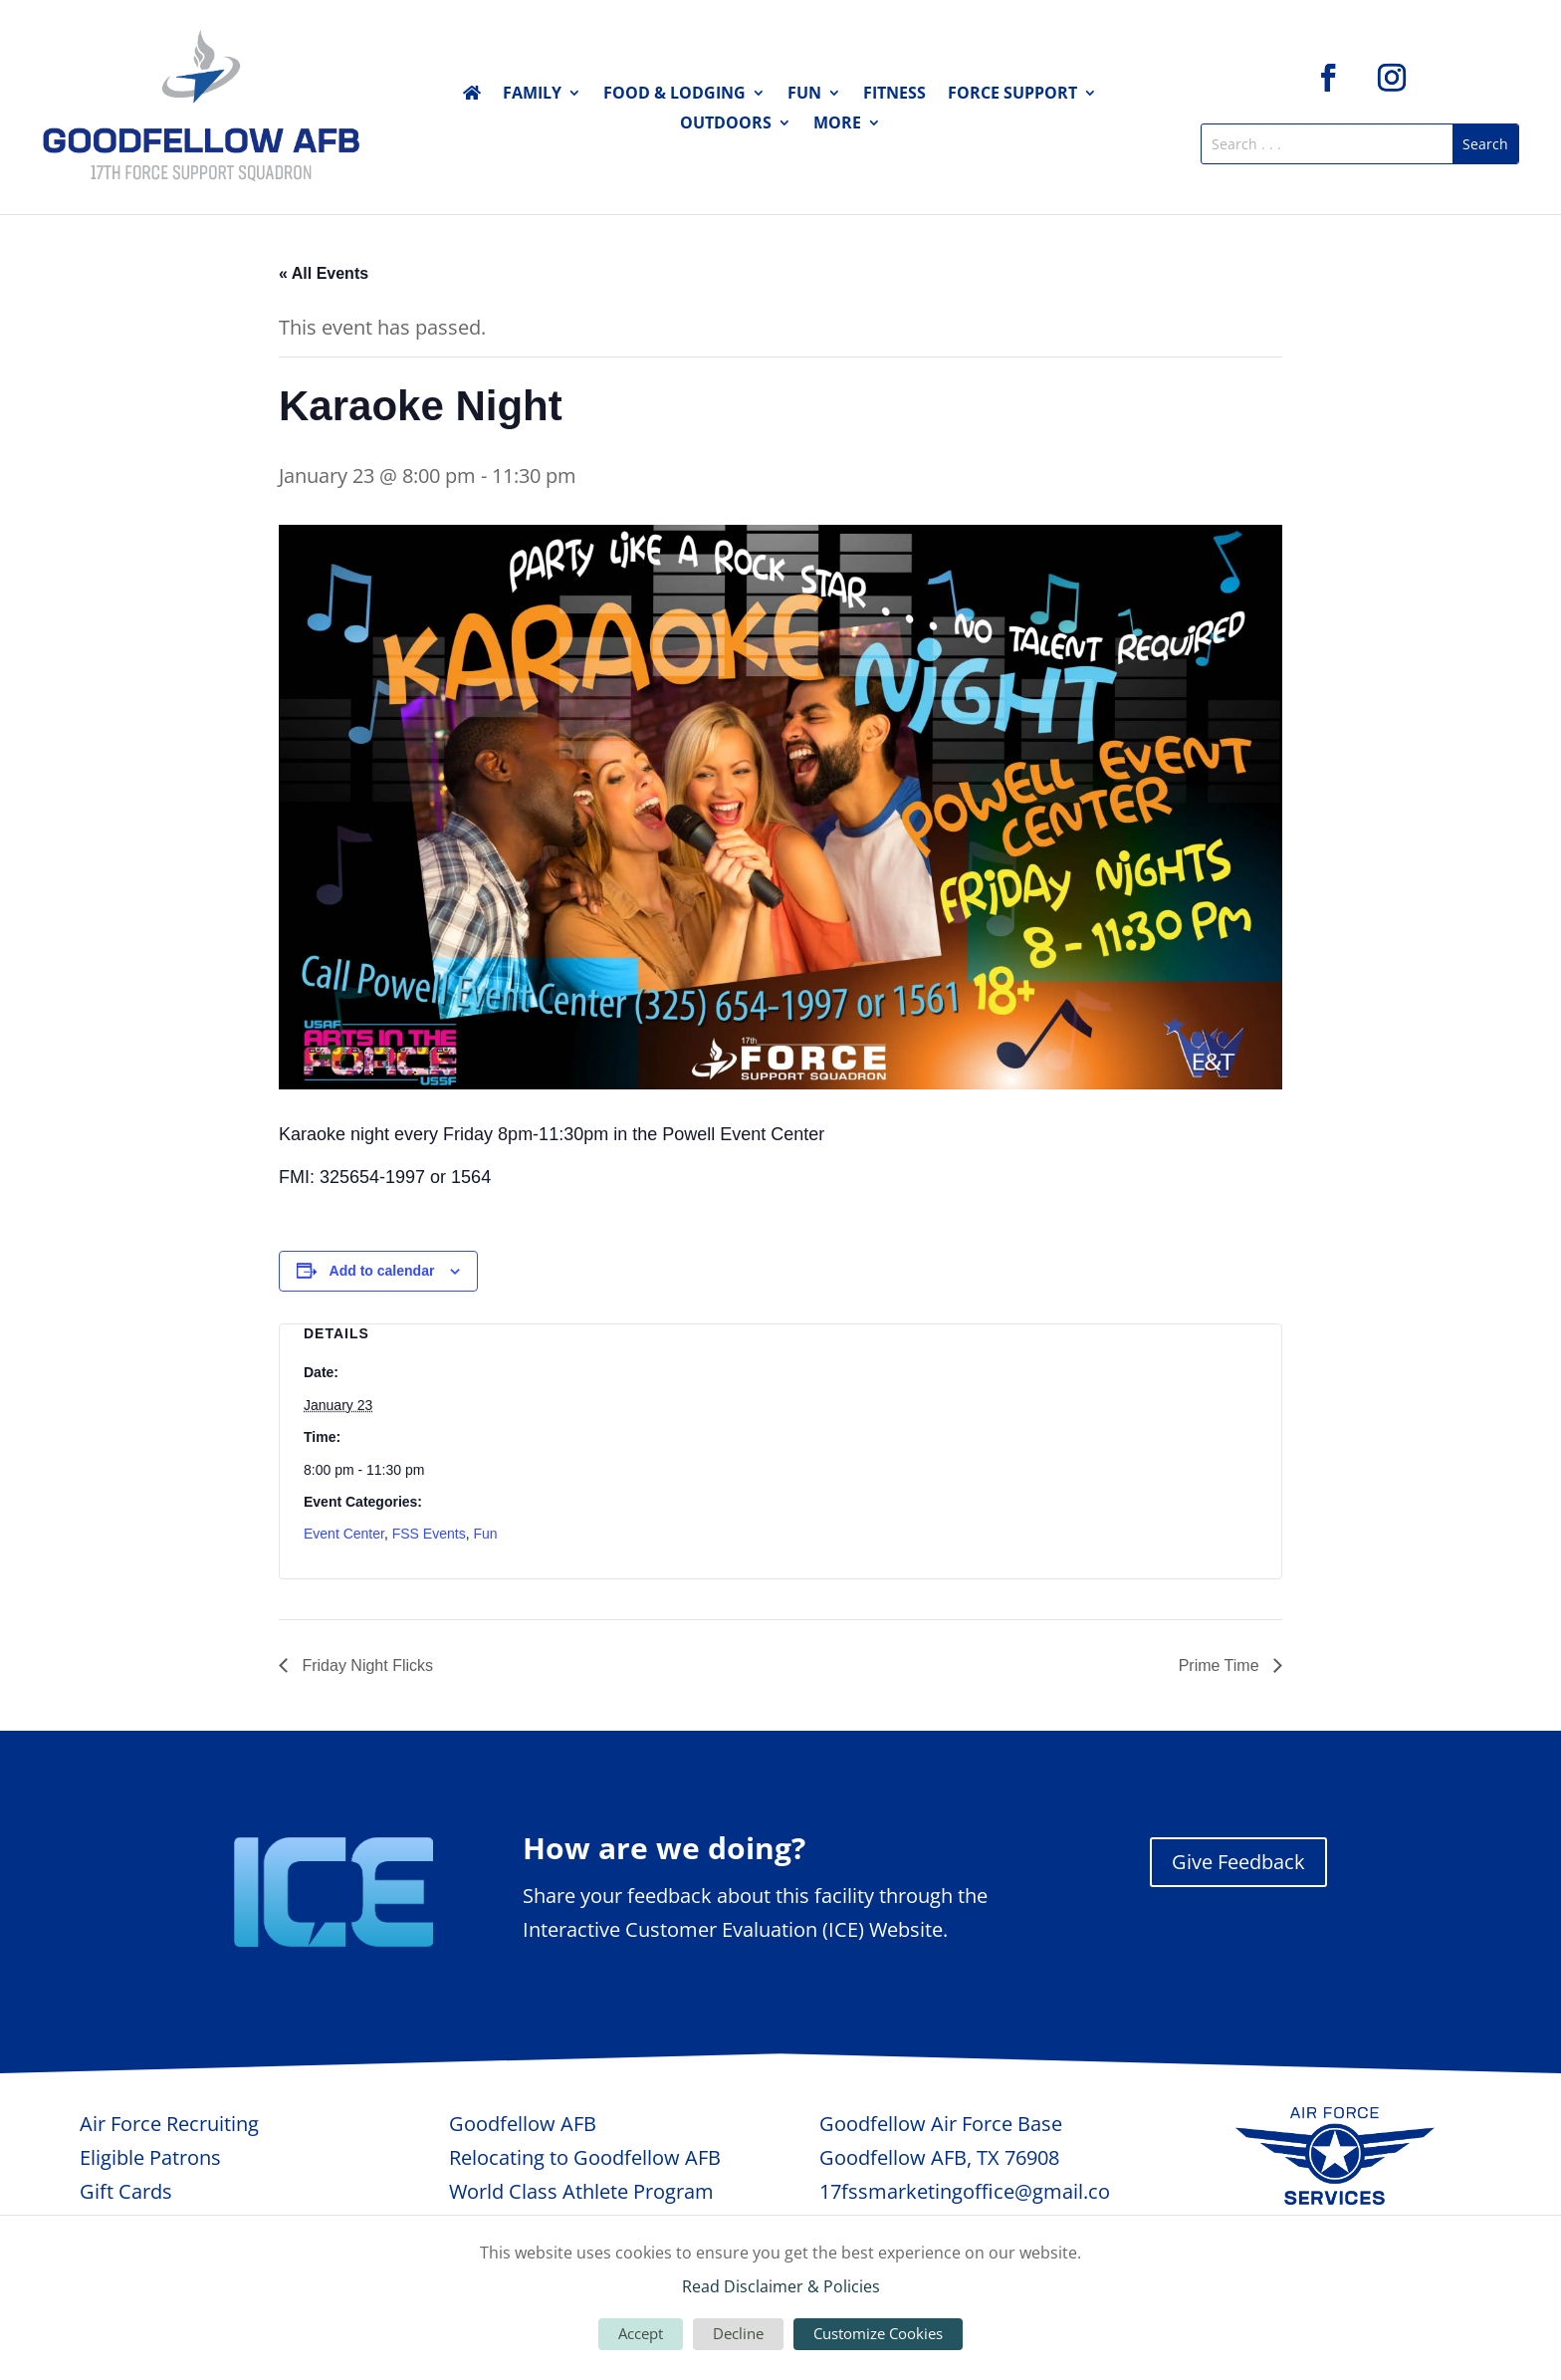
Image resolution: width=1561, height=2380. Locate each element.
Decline (738, 2333)
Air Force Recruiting (169, 2123)
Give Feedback (1238, 1861)
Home (472, 97)
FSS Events (429, 1534)
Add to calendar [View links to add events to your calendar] (382, 1271)
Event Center (344, 1534)
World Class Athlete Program (581, 2191)
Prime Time (1221, 1665)
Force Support (1012, 95)
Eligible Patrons (150, 2157)
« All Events (323, 273)
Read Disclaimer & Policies (781, 2286)
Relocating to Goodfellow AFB (585, 2157)
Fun (804, 95)
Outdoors (726, 124)
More (837, 124)
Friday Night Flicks (365, 1665)
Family (532, 95)
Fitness (894, 95)
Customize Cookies (878, 2333)
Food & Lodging (674, 95)
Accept (640, 2333)
